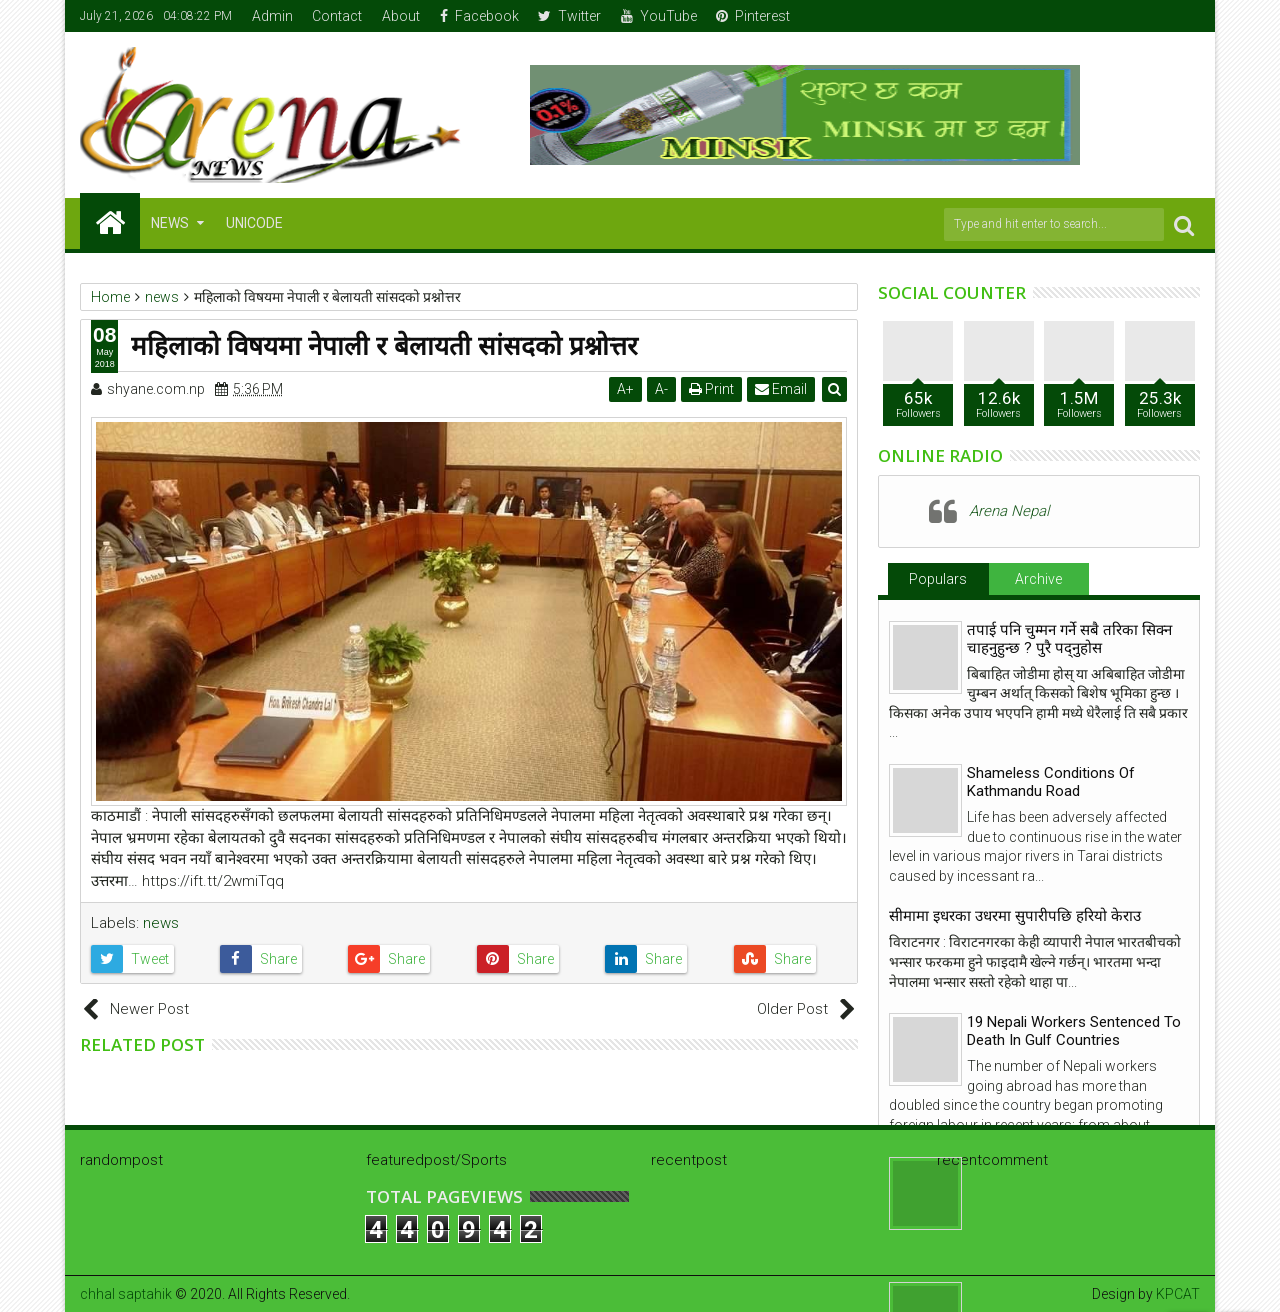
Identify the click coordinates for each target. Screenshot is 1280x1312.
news (161, 923)
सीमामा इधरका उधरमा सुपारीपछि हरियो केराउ (1015, 916)
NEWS (170, 223)
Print (711, 389)
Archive (1038, 579)
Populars (938, 579)
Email (781, 389)
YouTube (659, 16)
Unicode (254, 223)
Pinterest (753, 16)
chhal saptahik (126, 1294)
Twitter (569, 16)
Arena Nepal (1009, 511)
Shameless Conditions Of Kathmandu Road (1051, 782)
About (401, 16)
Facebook (479, 16)
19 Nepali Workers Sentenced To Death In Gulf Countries (1074, 1031)
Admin (272, 16)
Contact (337, 16)
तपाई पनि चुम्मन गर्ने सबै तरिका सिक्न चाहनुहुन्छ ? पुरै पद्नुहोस (1069, 639)
